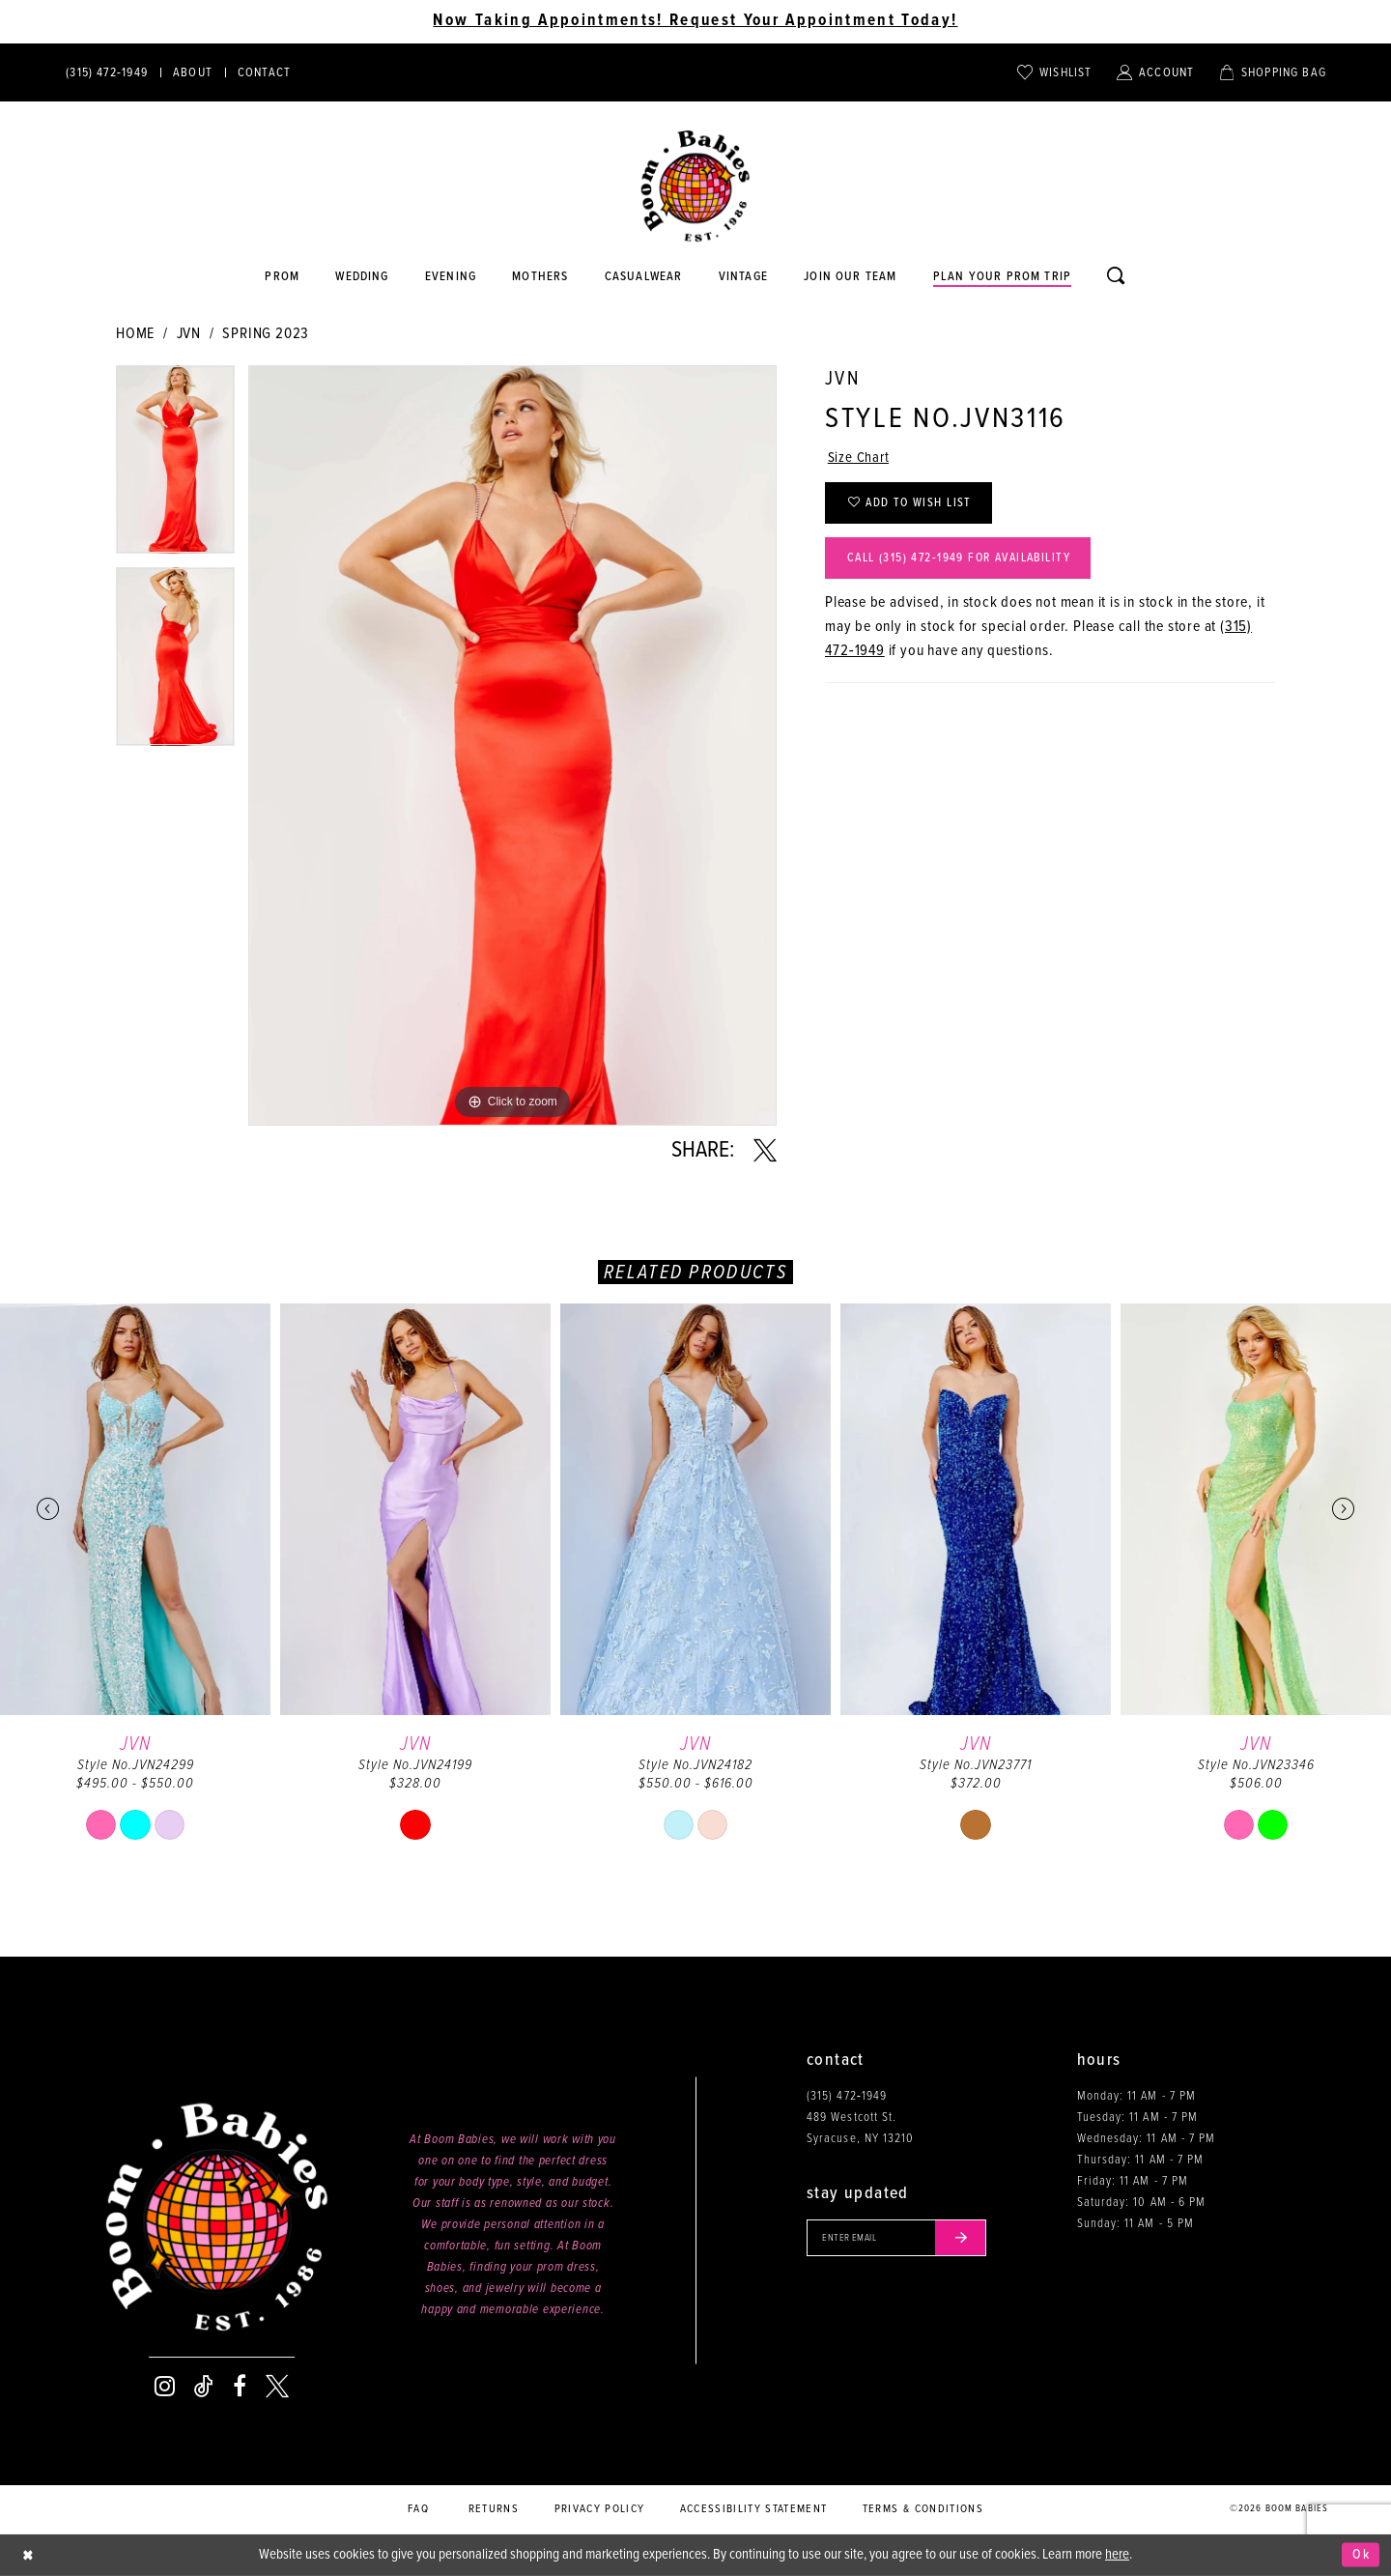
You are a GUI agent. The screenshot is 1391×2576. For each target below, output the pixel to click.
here (1117, 2554)
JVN (189, 334)
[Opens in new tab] (643, 277)
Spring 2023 (265, 334)
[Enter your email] (902, 2238)
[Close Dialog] (29, 2555)
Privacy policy (599, 2509)
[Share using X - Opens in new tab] (765, 1150)
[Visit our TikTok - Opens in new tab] (203, 2386)
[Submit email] (970, 2238)
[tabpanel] (175, 466)
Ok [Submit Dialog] (1360, 2554)
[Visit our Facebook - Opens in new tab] (239, 2386)
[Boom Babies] (695, 186)
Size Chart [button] (860, 459)
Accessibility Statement (754, 2509)
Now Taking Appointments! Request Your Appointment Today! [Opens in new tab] (695, 21)
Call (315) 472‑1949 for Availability (969, 565)
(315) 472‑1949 (847, 2096)
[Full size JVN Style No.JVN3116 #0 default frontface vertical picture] (512, 745)
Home (135, 334)
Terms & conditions (923, 2509)
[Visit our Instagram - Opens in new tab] (165, 2386)
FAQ (418, 2509)
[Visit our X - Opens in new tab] (277, 2386)
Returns (493, 2509)
